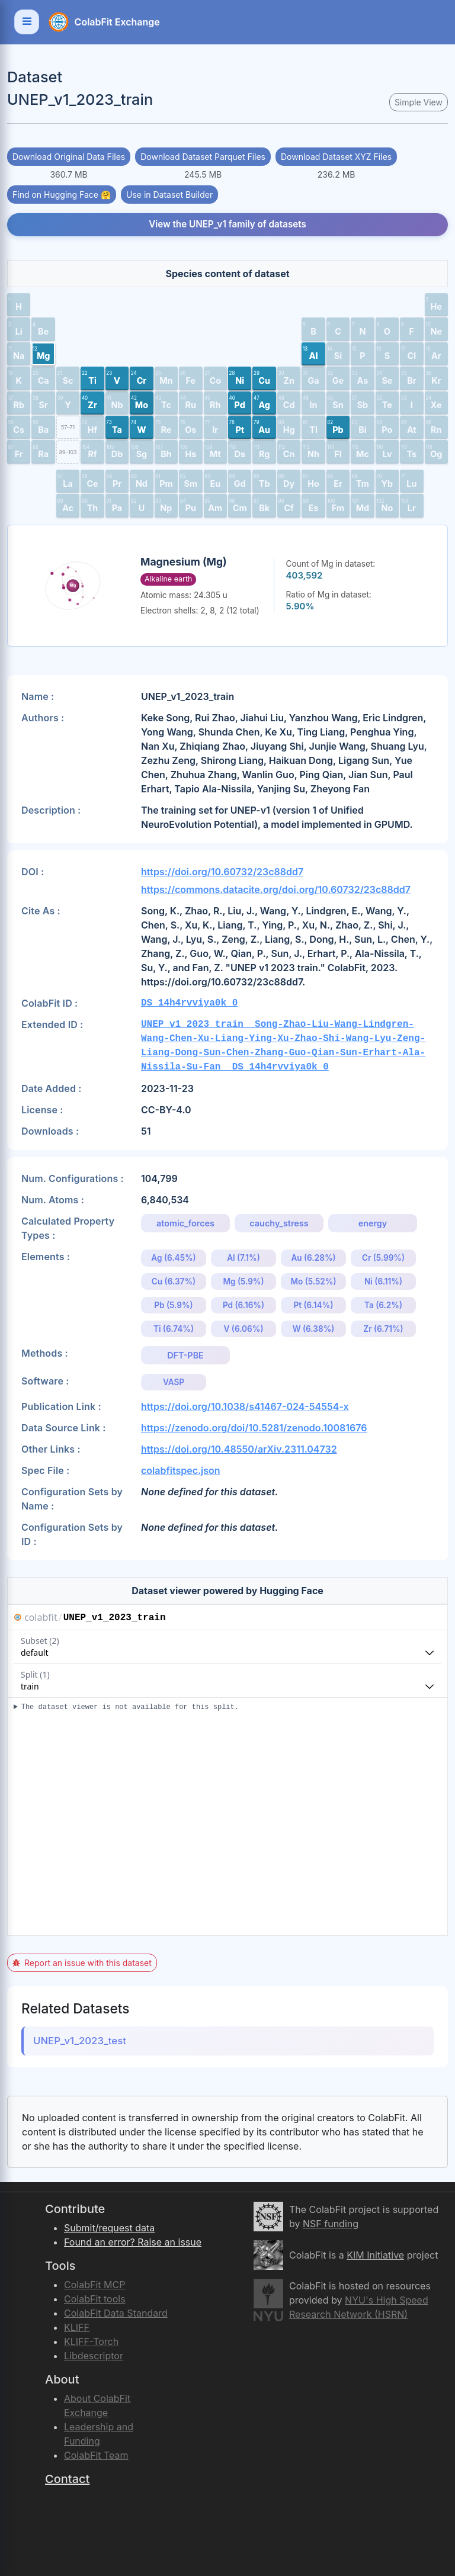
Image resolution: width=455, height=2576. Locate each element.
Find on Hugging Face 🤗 (61, 194)
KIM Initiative (375, 2255)
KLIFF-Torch (91, 2341)
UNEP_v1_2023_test (79, 2041)
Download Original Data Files (68, 157)
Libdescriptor (93, 2356)
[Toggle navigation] (26, 21)
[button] (18, 304)
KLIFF (76, 2327)
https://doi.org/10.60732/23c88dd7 (222, 872)
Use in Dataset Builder (169, 194)
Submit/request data (109, 2228)
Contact (67, 2479)
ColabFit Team (96, 2455)
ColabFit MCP (94, 2285)
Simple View (419, 102)
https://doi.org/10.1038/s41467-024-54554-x (245, 1406)
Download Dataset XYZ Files (336, 157)
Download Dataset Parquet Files (202, 157)
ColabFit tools (95, 2299)
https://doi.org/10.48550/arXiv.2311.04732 (239, 1449)
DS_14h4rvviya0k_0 (189, 1003)
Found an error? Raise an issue (132, 2242)
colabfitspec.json (180, 1470)
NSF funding (330, 2224)
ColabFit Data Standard (116, 2313)
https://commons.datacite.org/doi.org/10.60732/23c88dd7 (276, 889)
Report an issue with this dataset (82, 1963)
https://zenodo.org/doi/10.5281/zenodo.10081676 (254, 1428)
